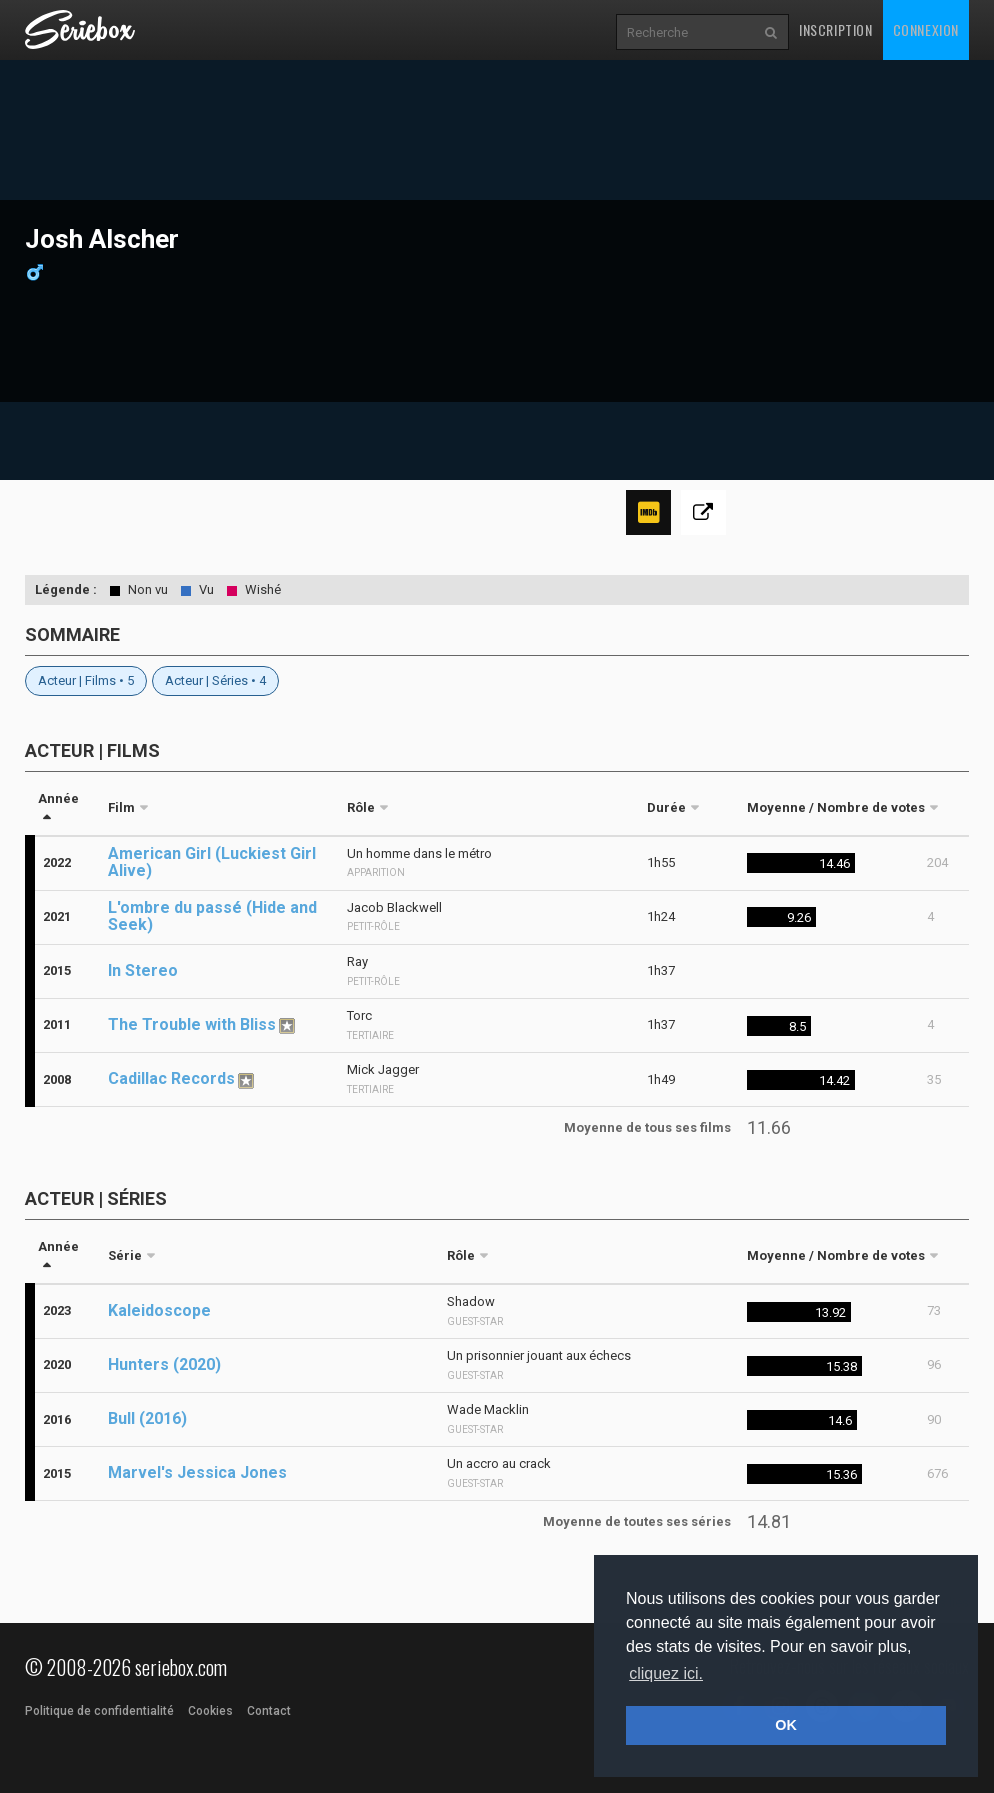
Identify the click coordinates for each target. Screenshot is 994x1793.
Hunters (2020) (164, 1364)
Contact (269, 1711)
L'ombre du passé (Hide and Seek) (212, 916)
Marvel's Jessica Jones (197, 1472)
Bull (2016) (147, 1418)
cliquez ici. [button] (666, 1673)
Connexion (926, 29)
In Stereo (143, 970)
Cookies (210, 1711)
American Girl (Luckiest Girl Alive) (212, 862)
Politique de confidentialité (99, 1711)
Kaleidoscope (159, 1310)
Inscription (836, 29)
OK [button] (786, 1725)
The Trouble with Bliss (192, 1024)
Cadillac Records (171, 1078)
